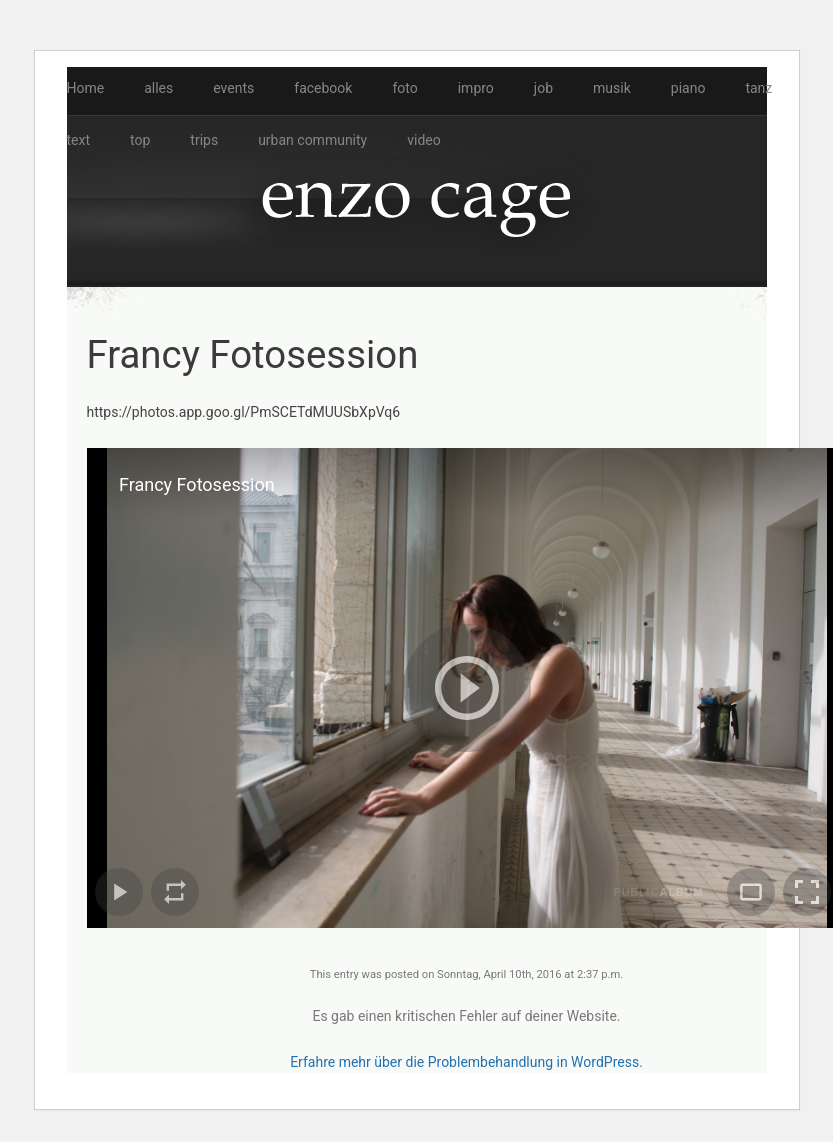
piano (688, 88)
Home (86, 88)
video (424, 140)
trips (204, 140)
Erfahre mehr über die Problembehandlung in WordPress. (466, 1062)
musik (612, 88)
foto (404, 88)
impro (476, 88)
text (79, 140)
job (543, 88)
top (140, 140)
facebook (323, 88)
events (233, 88)
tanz (758, 88)
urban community (312, 140)
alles (158, 88)
